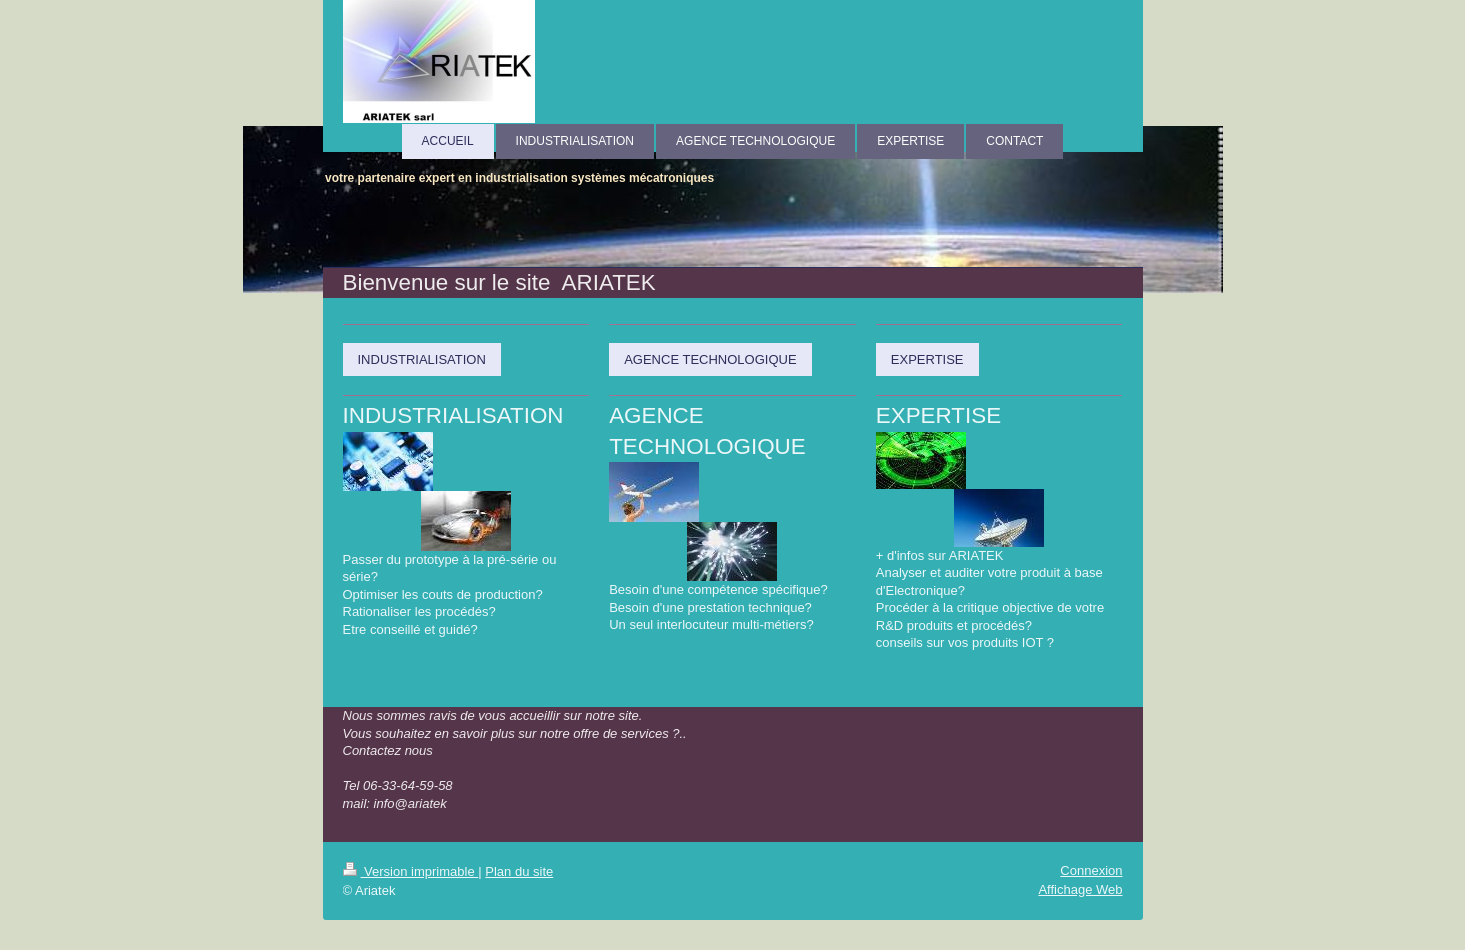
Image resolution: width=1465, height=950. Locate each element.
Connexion (1091, 870)
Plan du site (519, 871)
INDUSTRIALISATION (422, 359)
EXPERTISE (927, 359)
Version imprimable (411, 871)
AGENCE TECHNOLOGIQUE (710, 359)
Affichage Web (1080, 889)
